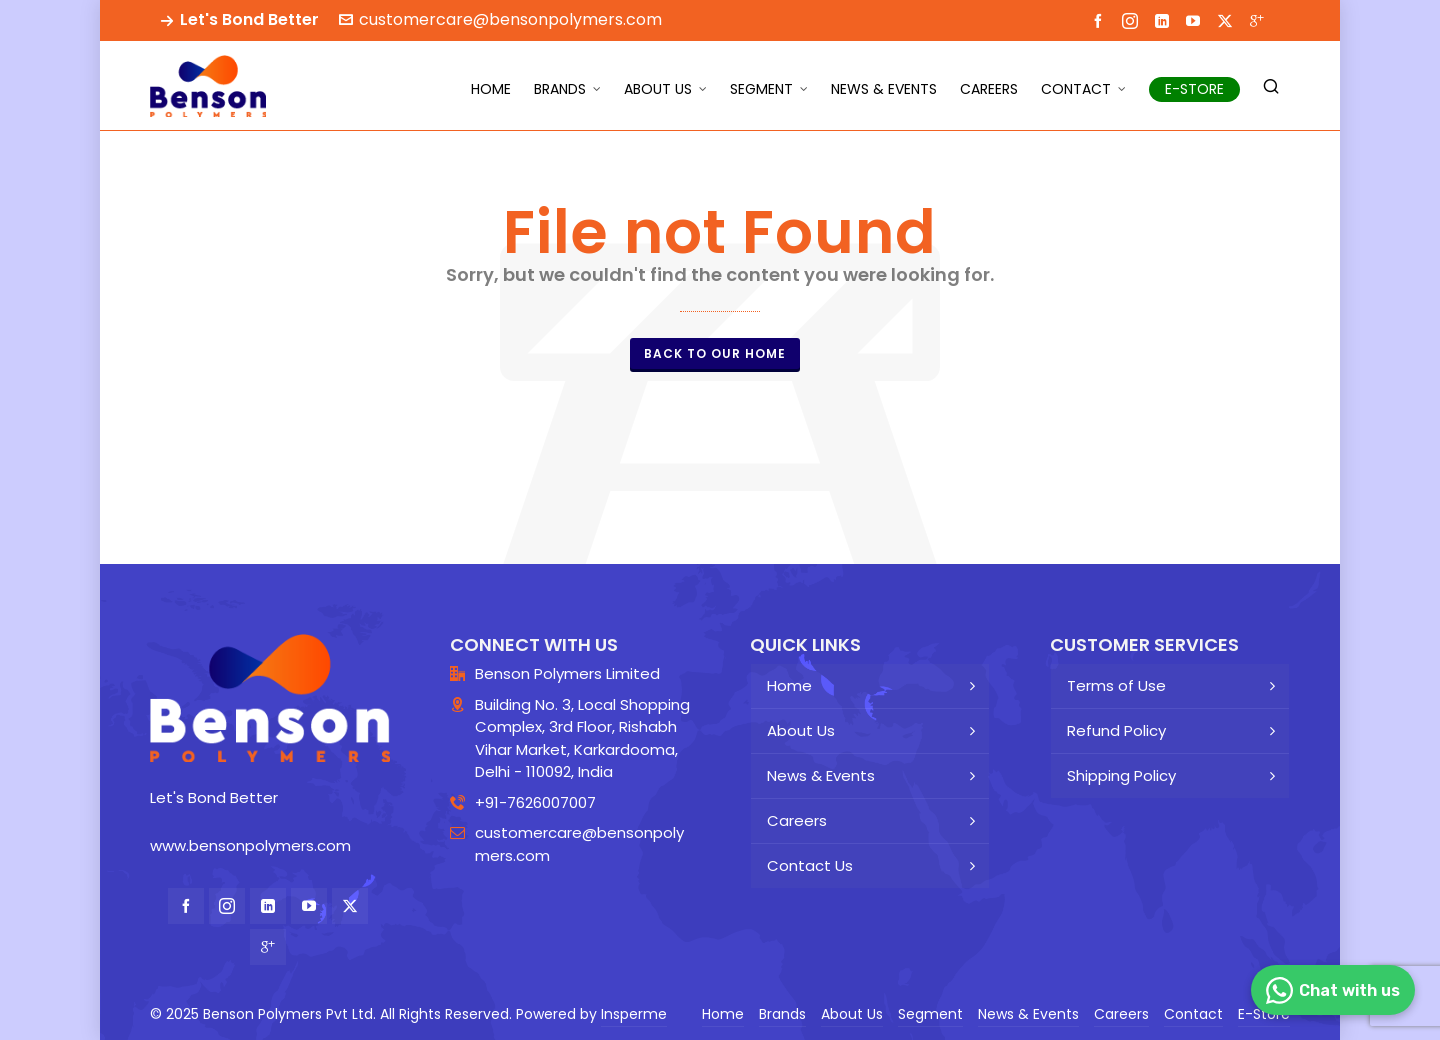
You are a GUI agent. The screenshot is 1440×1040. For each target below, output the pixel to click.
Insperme (634, 1014)
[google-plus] (1260, 20)
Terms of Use (1116, 685)
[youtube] (1196, 20)
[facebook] (1101, 20)
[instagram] (1133, 20)
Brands (782, 1014)
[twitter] (1228, 20)
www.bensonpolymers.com (250, 845)
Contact (1193, 1014)
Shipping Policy (1121, 775)
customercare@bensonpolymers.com (500, 19)
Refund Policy (1116, 730)
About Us (801, 730)
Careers (797, 820)
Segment (930, 1014)
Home (789, 685)
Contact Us (810, 865)
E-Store (1264, 1014)
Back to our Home (715, 353)
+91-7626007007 (535, 802)
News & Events (821, 775)
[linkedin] (1165, 20)
